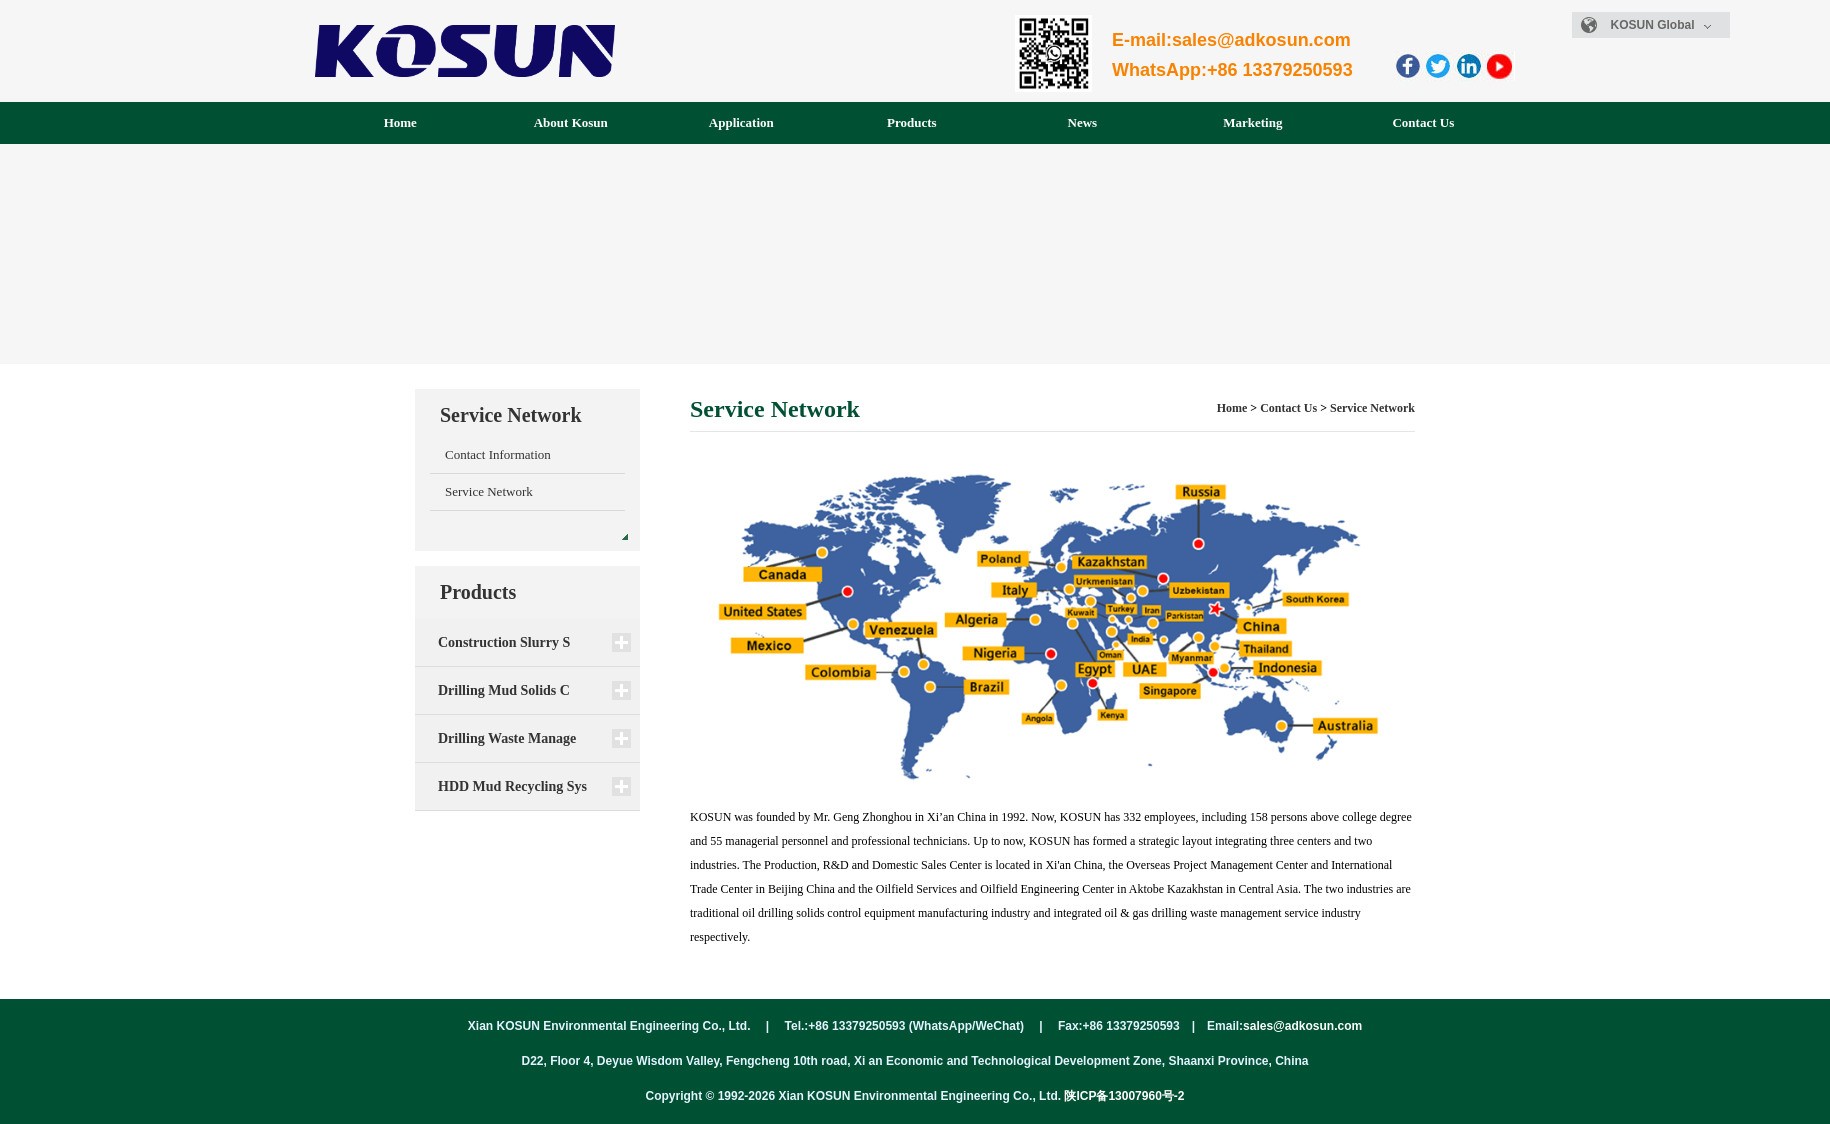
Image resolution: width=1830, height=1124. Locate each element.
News (1083, 122)
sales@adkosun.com (1302, 1026)
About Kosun (571, 122)
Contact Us (1423, 122)
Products (912, 122)
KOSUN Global (1661, 25)
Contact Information (498, 454)
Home (400, 122)
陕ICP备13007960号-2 (1124, 1096)
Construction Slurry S (504, 642)
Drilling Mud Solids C (504, 690)
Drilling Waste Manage (507, 738)
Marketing (1252, 122)
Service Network (489, 491)
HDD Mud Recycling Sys (512, 786)
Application (741, 122)
